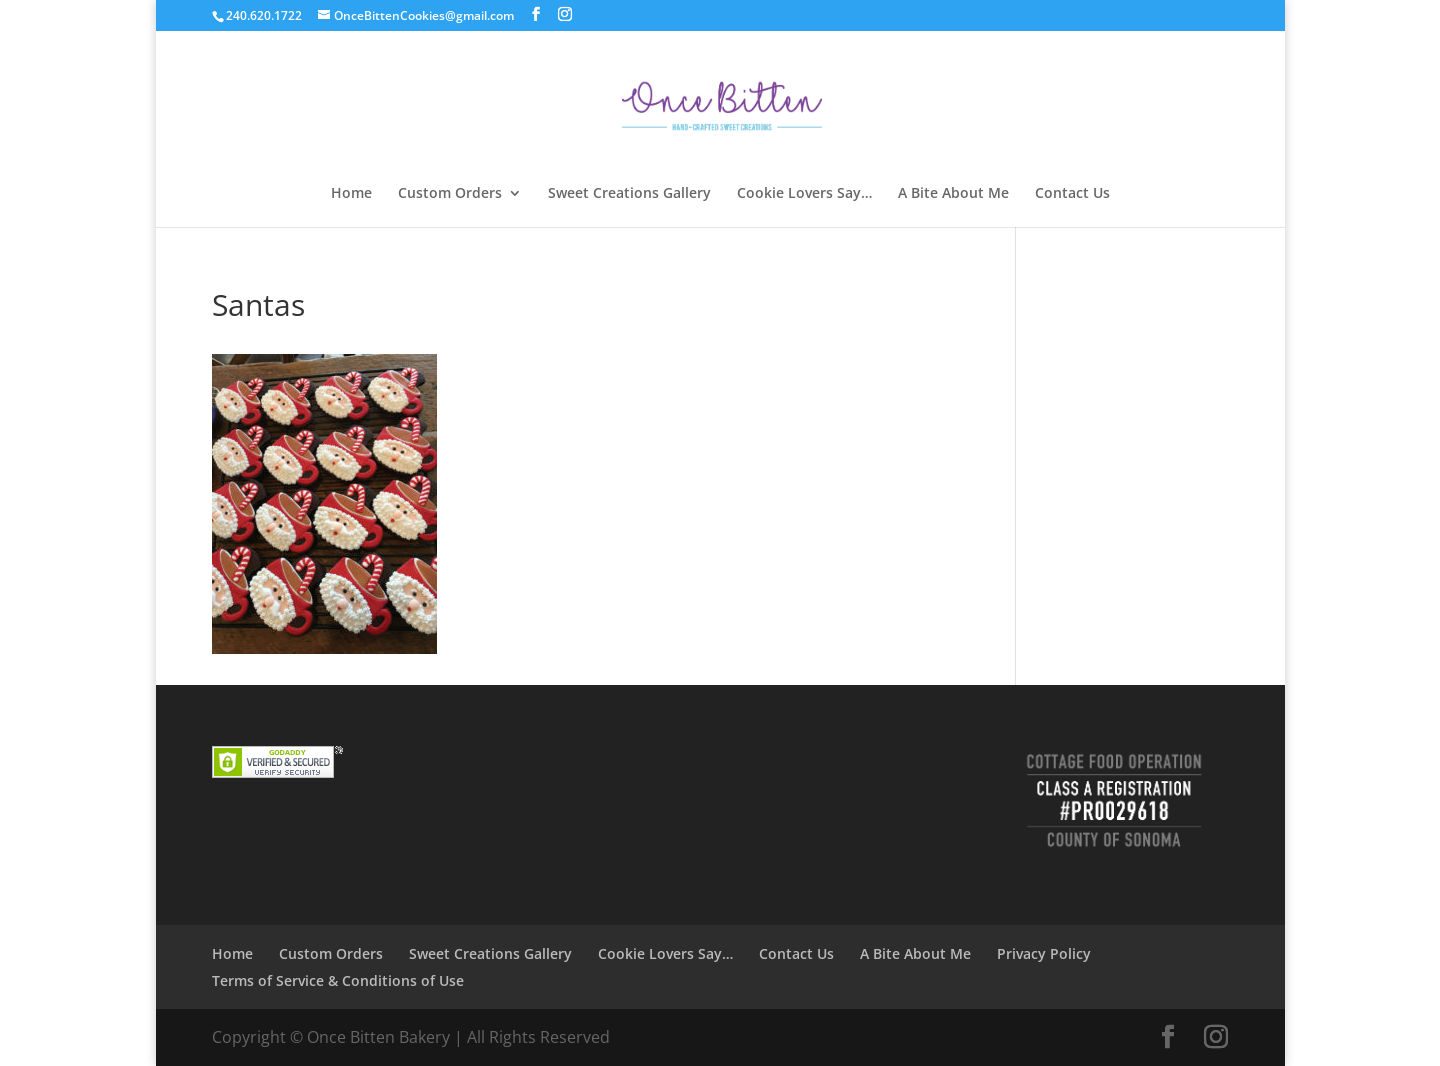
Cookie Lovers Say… (804, 194)
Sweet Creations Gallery (629, 194)
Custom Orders (450, 194)
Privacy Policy (1044, 953)
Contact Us (1072, 194)
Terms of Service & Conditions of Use (338, 980)
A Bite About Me (953, 194)
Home (351, 194)
